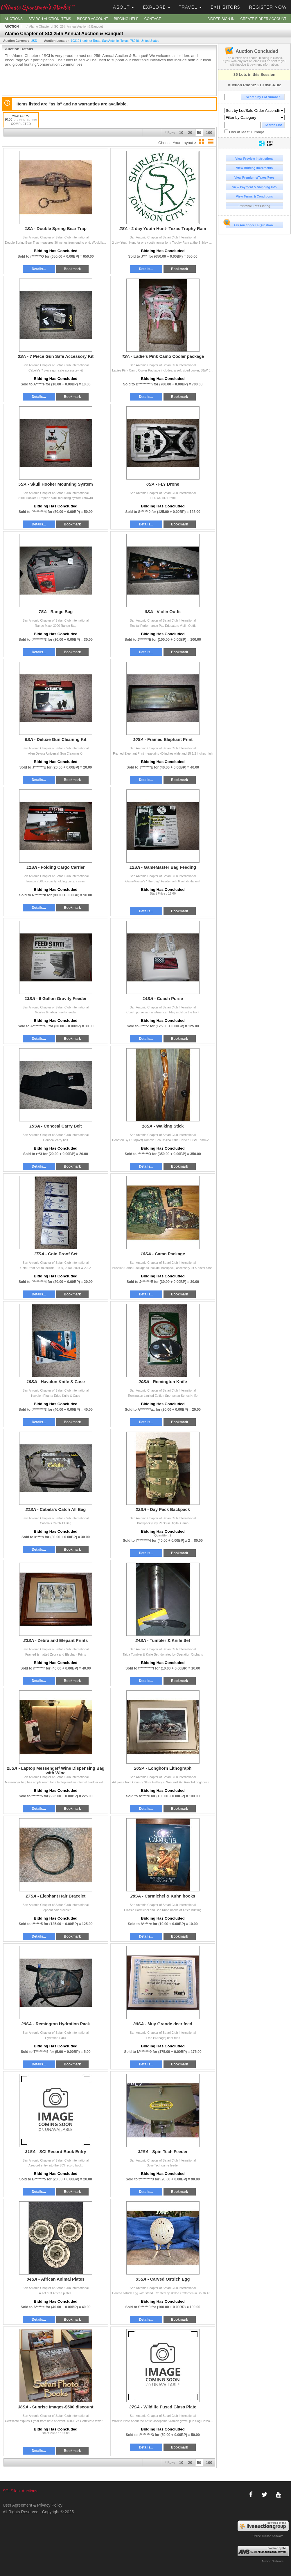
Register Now (268, 7)
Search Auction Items (49, 19)
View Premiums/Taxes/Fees (254, 177)
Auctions (14, 19)
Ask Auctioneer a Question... (250, 224)
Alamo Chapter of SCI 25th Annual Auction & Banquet (66, 26)
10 (181, 132)
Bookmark (72, 269)
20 (190, 132)
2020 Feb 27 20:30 (20, 120)
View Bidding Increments (254, 168)
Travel (190, 7)
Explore (156, 7)
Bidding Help (126, 19)
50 (199, 132)
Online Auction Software (267, 2536)
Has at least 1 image (244, 132)
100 (209, 132)
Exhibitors (225, 7)
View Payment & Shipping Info (254, 187)
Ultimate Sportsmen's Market (37, 7)
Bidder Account (92, 19)
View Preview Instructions (254, 158)
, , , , (115, 40)
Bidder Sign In (220, 19)
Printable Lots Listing (254, 206)
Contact (152, 19)
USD (33, 40)
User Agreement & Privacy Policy (32, 2505)
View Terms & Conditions (254, 196)
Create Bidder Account (263, 19)
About (123, 7)
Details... (39, 269)
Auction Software (272, 2561)
